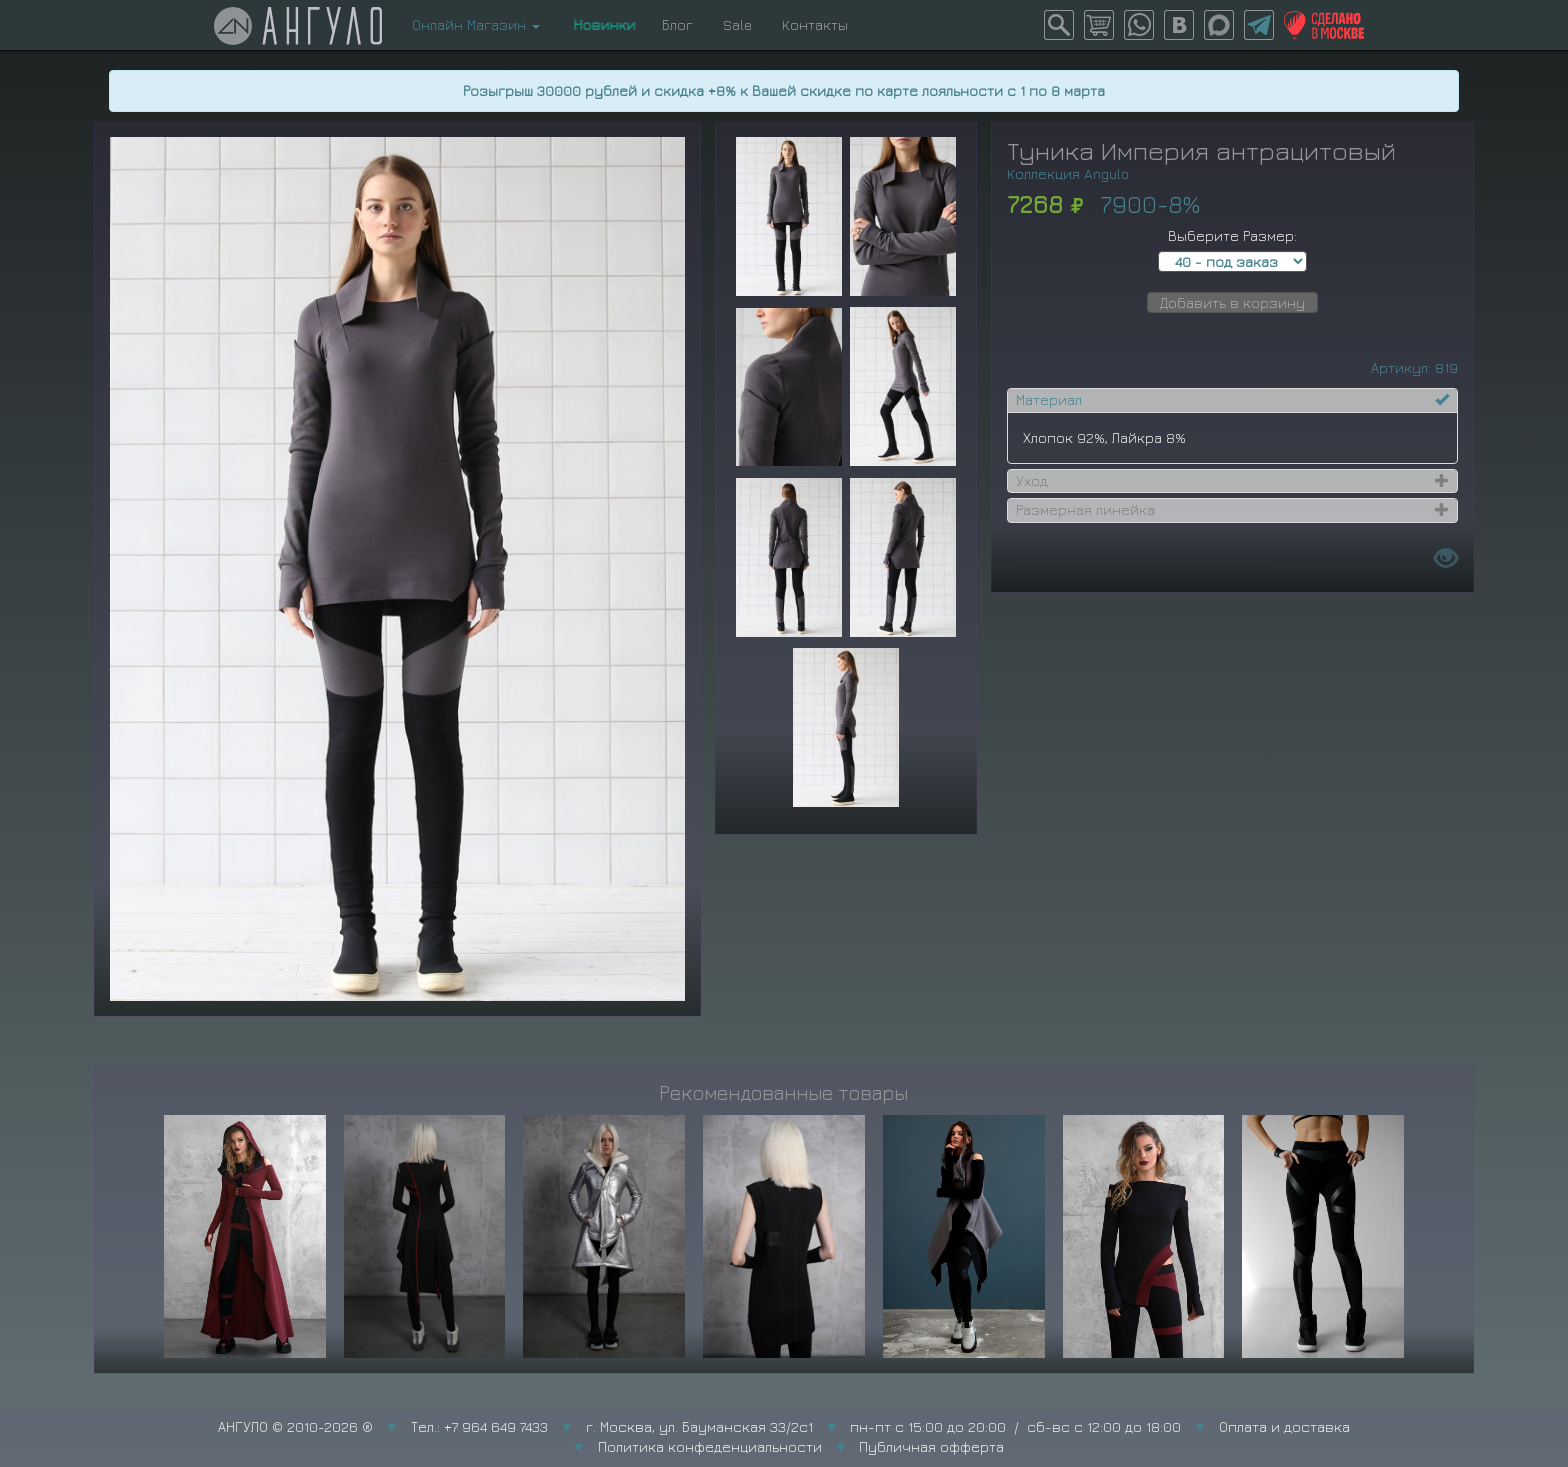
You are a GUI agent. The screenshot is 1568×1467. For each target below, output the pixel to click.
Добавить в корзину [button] (1232, 302)
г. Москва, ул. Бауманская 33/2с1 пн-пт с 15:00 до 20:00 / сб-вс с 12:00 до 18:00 (884, 1426)
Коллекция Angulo (1068, 173)
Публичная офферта (931, 1446)
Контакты (815, 24)
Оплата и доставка (1284, 1426)
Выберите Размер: (1232, 235)
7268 (1035, 204)
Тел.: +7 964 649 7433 (479, 1426)
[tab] (1232, 400)
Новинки (601, 24)
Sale (737, 24)
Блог (677, 24)
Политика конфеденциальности (710, 1446)
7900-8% (1150, 204)
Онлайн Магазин (476, 24)
